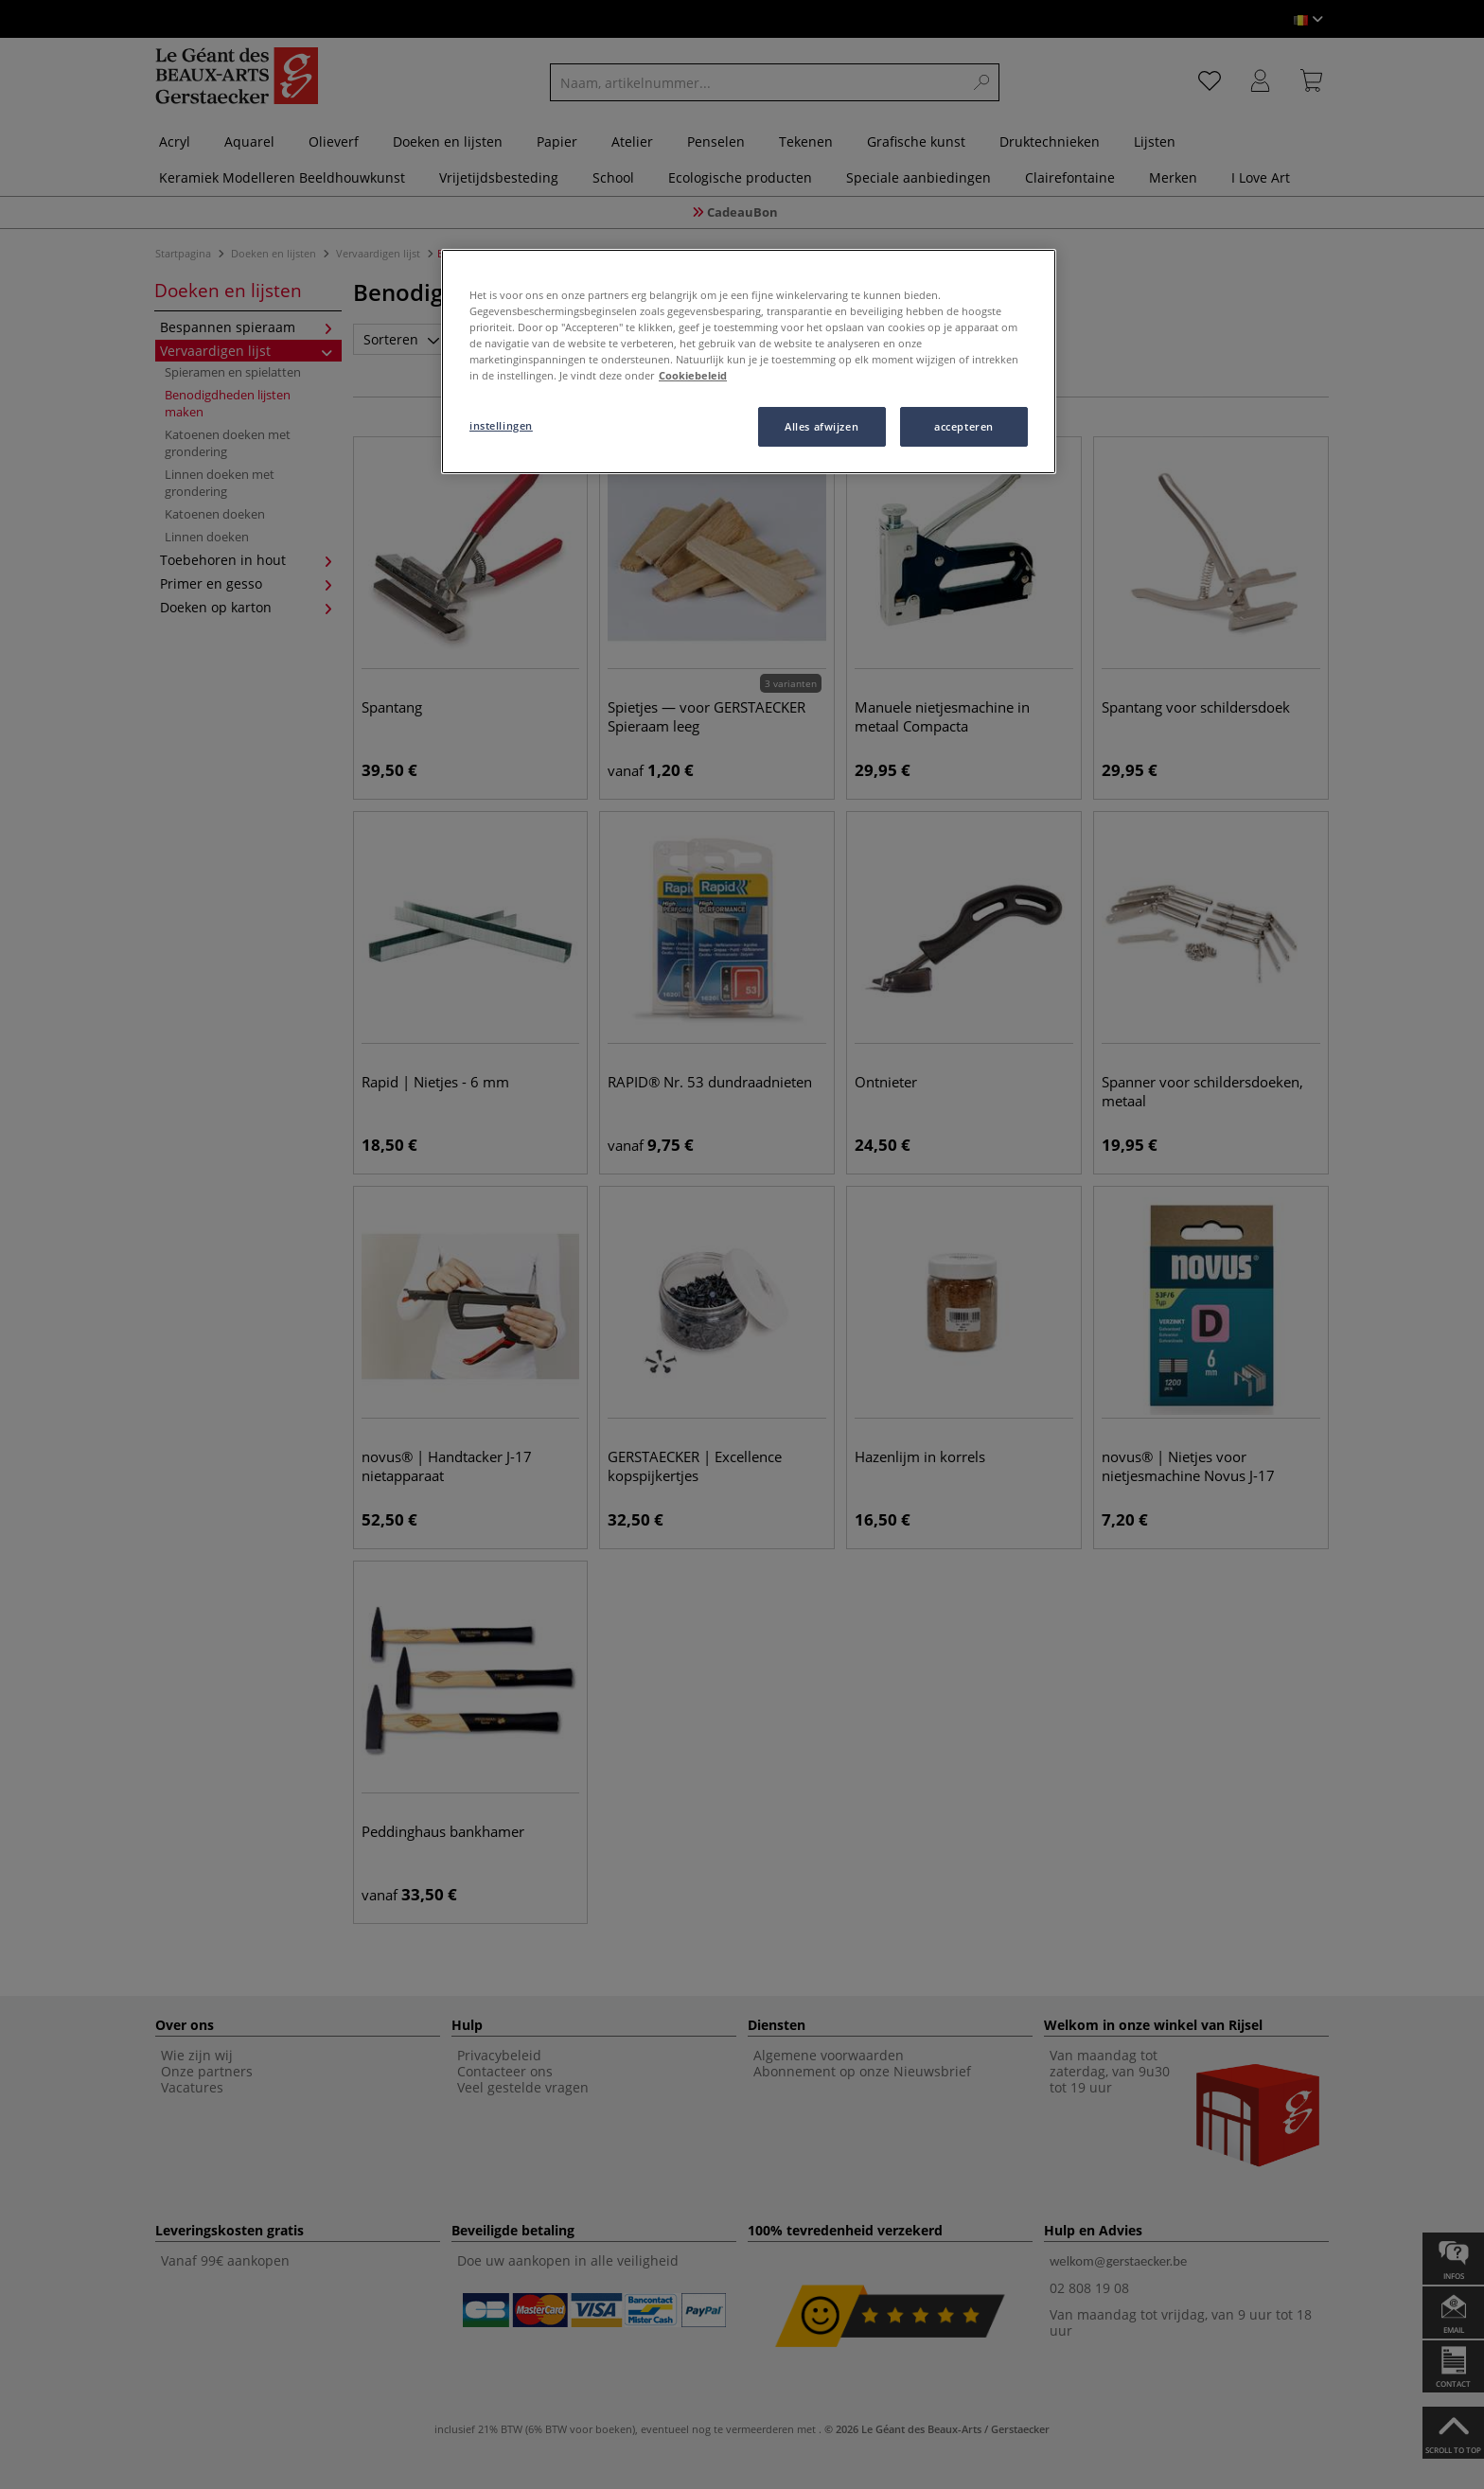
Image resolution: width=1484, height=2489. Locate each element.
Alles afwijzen (821, 426)
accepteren (964, 426)
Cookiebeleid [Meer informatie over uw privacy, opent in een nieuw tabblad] (693, 375)
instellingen (501, 425)
